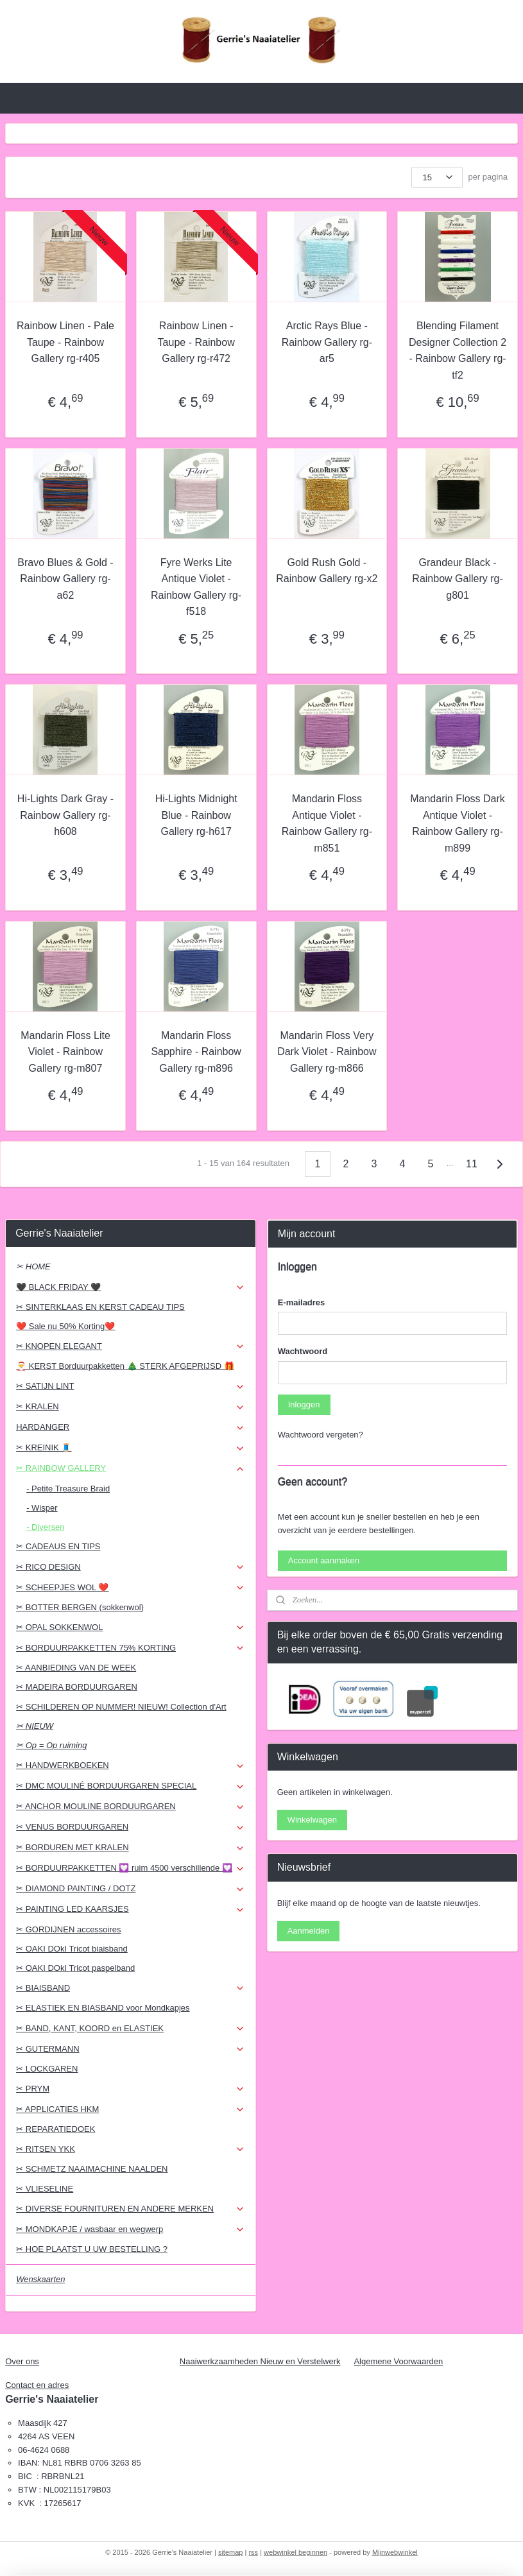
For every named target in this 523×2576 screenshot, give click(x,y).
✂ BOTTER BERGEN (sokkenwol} (80, 1607)
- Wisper (41, 1508)
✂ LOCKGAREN (47, 2069)
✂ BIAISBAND (130, 1988)
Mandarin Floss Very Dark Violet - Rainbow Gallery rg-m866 (326, 1052)
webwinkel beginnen (295, 2552)
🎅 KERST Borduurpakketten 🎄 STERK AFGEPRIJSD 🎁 (125, 1366)
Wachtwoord (303, 1351)
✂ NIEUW (34, 1726)
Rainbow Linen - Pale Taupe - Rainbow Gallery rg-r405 (65, 342)
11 (471, 1163)
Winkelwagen (312, 1820)
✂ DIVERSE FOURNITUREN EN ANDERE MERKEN (130, 2209)
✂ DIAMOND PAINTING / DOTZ (130, 1889)
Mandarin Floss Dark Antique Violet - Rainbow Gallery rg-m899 (457, 823)
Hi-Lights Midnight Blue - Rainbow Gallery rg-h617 (196, 815)
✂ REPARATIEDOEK (55, 2129)
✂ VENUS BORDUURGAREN (130, 1827)
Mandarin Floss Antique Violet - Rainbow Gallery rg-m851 (327, 823)
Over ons (22, 2361)
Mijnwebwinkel (395, 2552)
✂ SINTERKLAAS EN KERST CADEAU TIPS (100, 1307)
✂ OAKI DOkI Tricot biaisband (72, 1948)
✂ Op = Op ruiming (51, 1745)
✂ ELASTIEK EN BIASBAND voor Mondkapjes (102, 2008)
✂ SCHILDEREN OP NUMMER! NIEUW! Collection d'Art (121, 1707)
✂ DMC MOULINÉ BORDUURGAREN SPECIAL (130, 1786)
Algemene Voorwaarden (398, 2361)
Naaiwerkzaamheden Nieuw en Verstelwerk (260, 2361)
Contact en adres (37, 2385)
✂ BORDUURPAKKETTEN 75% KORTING (130, 1648)
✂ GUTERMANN (130, 2049)
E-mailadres (301, 1302)
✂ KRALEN (130, 1407)
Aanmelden (308, 1931)
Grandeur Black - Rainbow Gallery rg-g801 (457, 578)
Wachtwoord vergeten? (320, 1434)
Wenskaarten (40, 2279)
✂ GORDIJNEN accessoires (68, 1929)
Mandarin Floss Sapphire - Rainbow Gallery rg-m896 (196, 1052)
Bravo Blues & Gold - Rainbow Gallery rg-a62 (65, 578)
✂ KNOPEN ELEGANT (130, 1346)
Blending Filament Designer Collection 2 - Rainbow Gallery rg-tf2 (457, 350)
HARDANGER (130, 1427)
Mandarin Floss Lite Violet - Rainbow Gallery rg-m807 (65, 1052)
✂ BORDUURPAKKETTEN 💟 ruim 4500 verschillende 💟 (130, 1868)
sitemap (230, 2552)
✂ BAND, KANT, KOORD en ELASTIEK (130, 2028)
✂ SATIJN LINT (130, 1386)
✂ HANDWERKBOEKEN (130, 1765)
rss (253, 2552)
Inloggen (304, 1404)
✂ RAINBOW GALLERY (130, 1468)
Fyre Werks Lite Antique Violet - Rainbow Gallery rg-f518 (196, 586)
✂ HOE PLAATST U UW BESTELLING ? (91, 2249)
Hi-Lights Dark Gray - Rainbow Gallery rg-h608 (65, 815)
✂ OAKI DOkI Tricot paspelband (75, 1968)
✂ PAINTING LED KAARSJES (130, 1909)
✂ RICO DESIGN (130, 1567)
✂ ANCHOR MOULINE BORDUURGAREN (130, 1806)
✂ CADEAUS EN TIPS (58, 1546)
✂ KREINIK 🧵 (130, 1448)
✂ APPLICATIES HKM (130, 2109)
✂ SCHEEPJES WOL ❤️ (130, 1588)
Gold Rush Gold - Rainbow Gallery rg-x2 (326, 570)
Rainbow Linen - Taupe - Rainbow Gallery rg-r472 (196, 342)
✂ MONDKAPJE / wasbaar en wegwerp (130, 2229)
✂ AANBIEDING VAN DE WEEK (76, 1667)
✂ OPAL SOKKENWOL (130, 1627)
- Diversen (45, 1527)
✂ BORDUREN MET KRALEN (130, 1847)
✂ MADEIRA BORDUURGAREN (76, 1687)
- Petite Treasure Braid (68, 1488)
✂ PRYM (130, 2089)
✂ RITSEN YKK (130, 2149)
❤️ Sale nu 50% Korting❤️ (65, 1326)
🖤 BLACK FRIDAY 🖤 (130, 1287)
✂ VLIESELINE (44, 2189)
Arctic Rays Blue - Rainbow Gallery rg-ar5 (327, 342)
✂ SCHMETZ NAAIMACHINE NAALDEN (91, 2169)
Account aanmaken (323, 1560)
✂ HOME (33, 1266)
